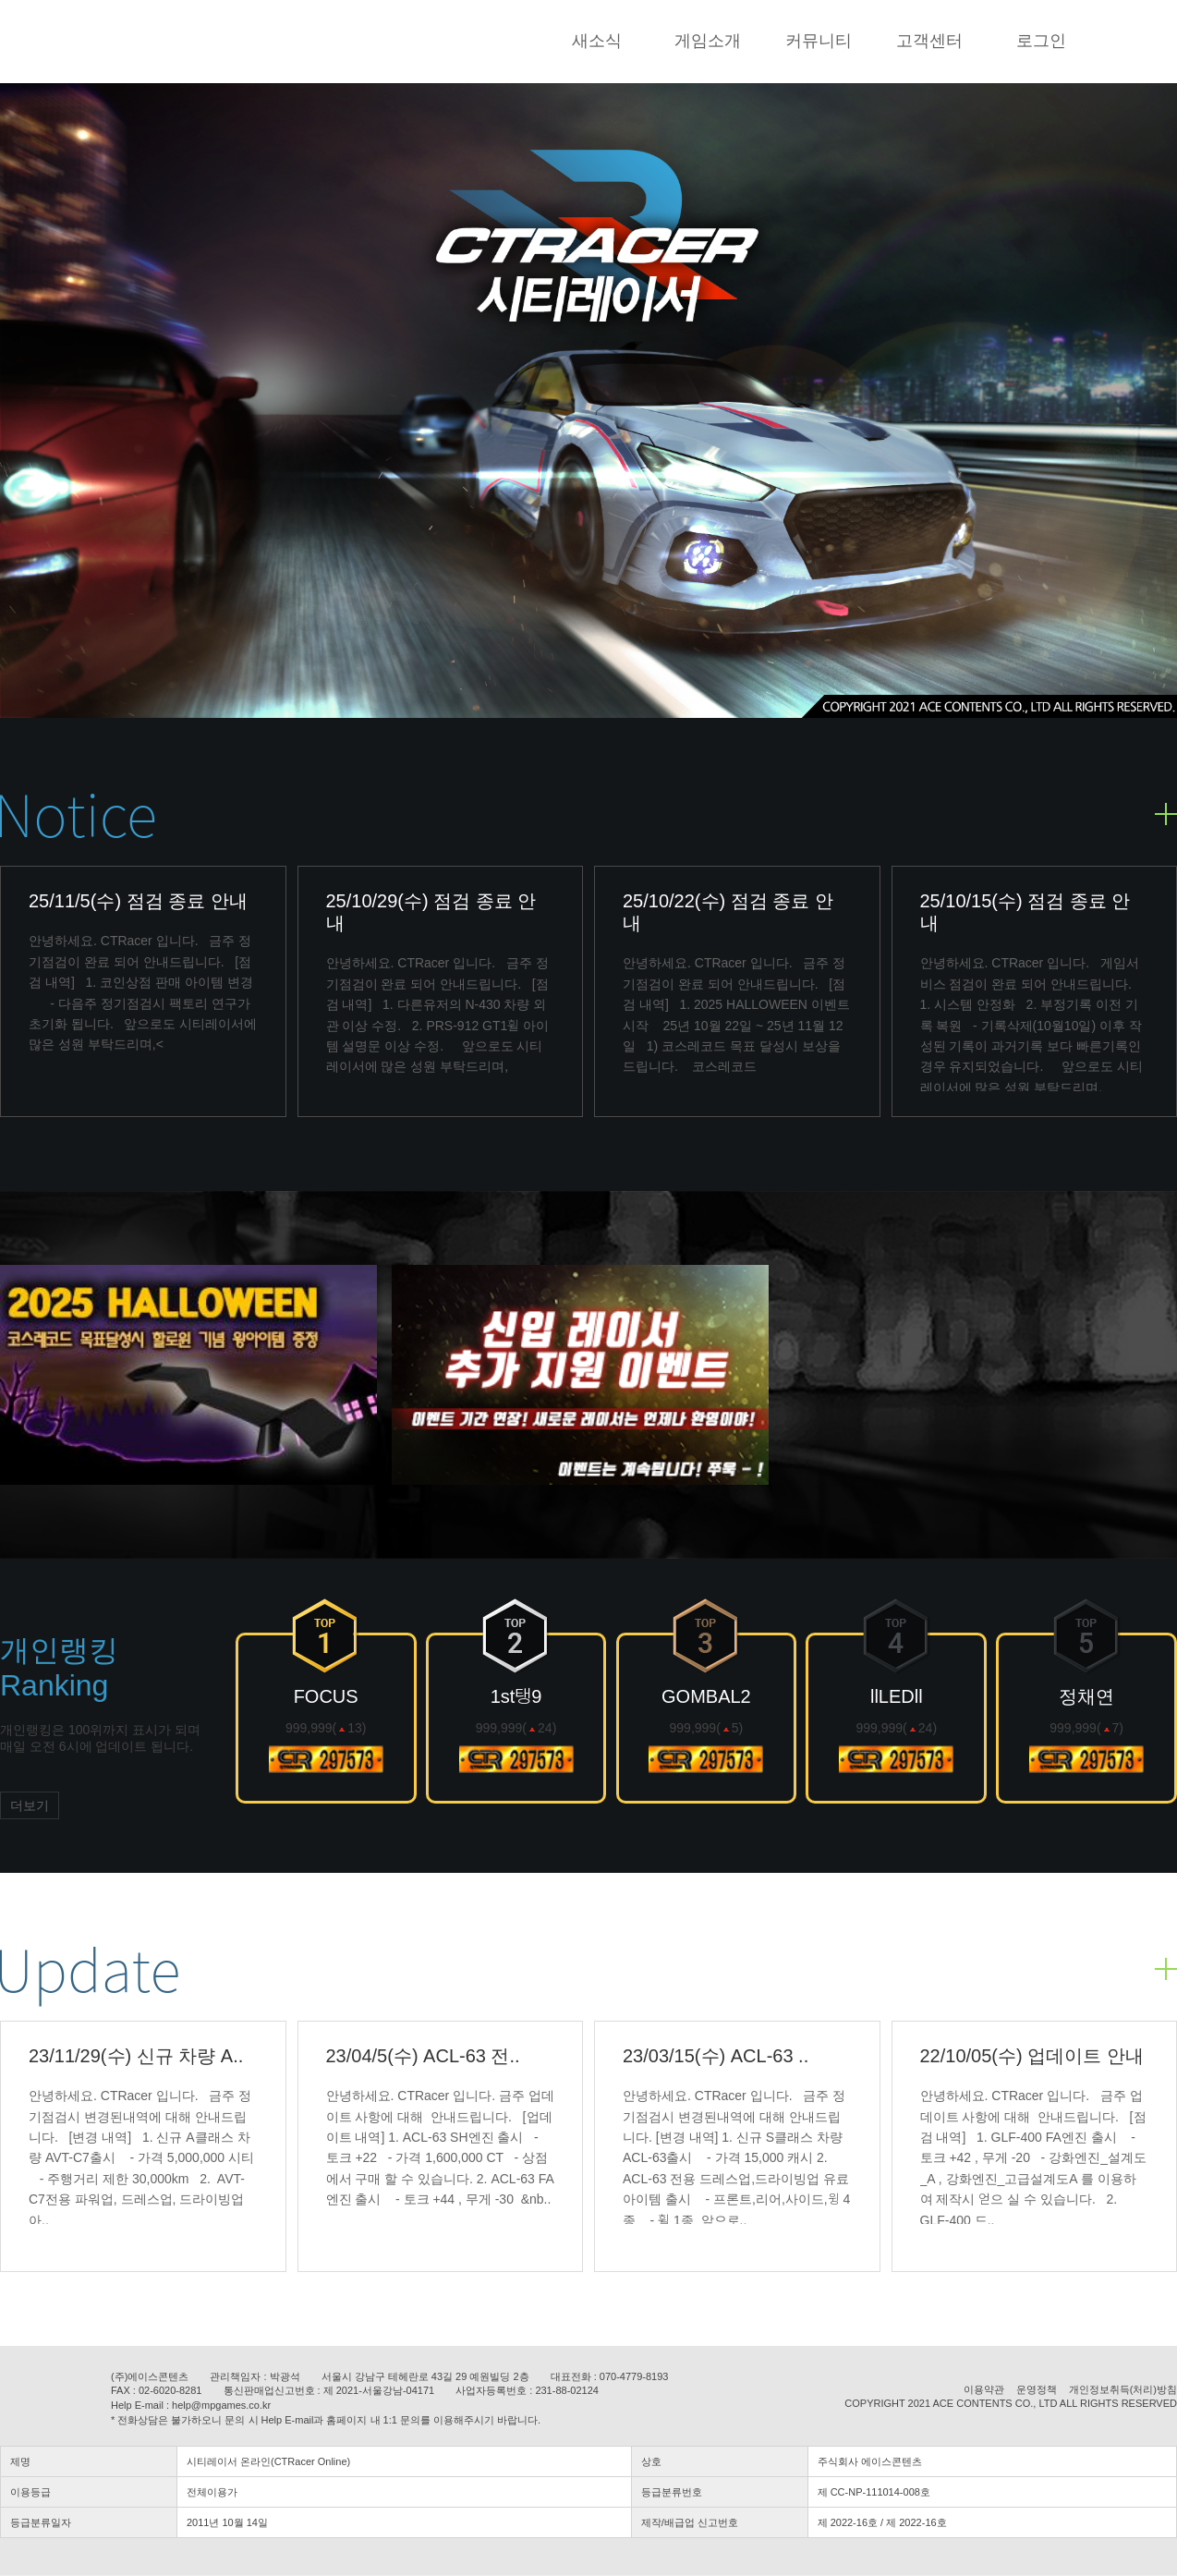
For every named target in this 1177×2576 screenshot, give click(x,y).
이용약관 (984, 2389)
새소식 (597, 40)
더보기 (29, 1805)
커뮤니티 (818, 40)
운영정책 (1036, 2389)
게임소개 (707, 40)
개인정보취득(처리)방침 (1123, 2389)
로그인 (1041, 40)
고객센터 (929, 40)
